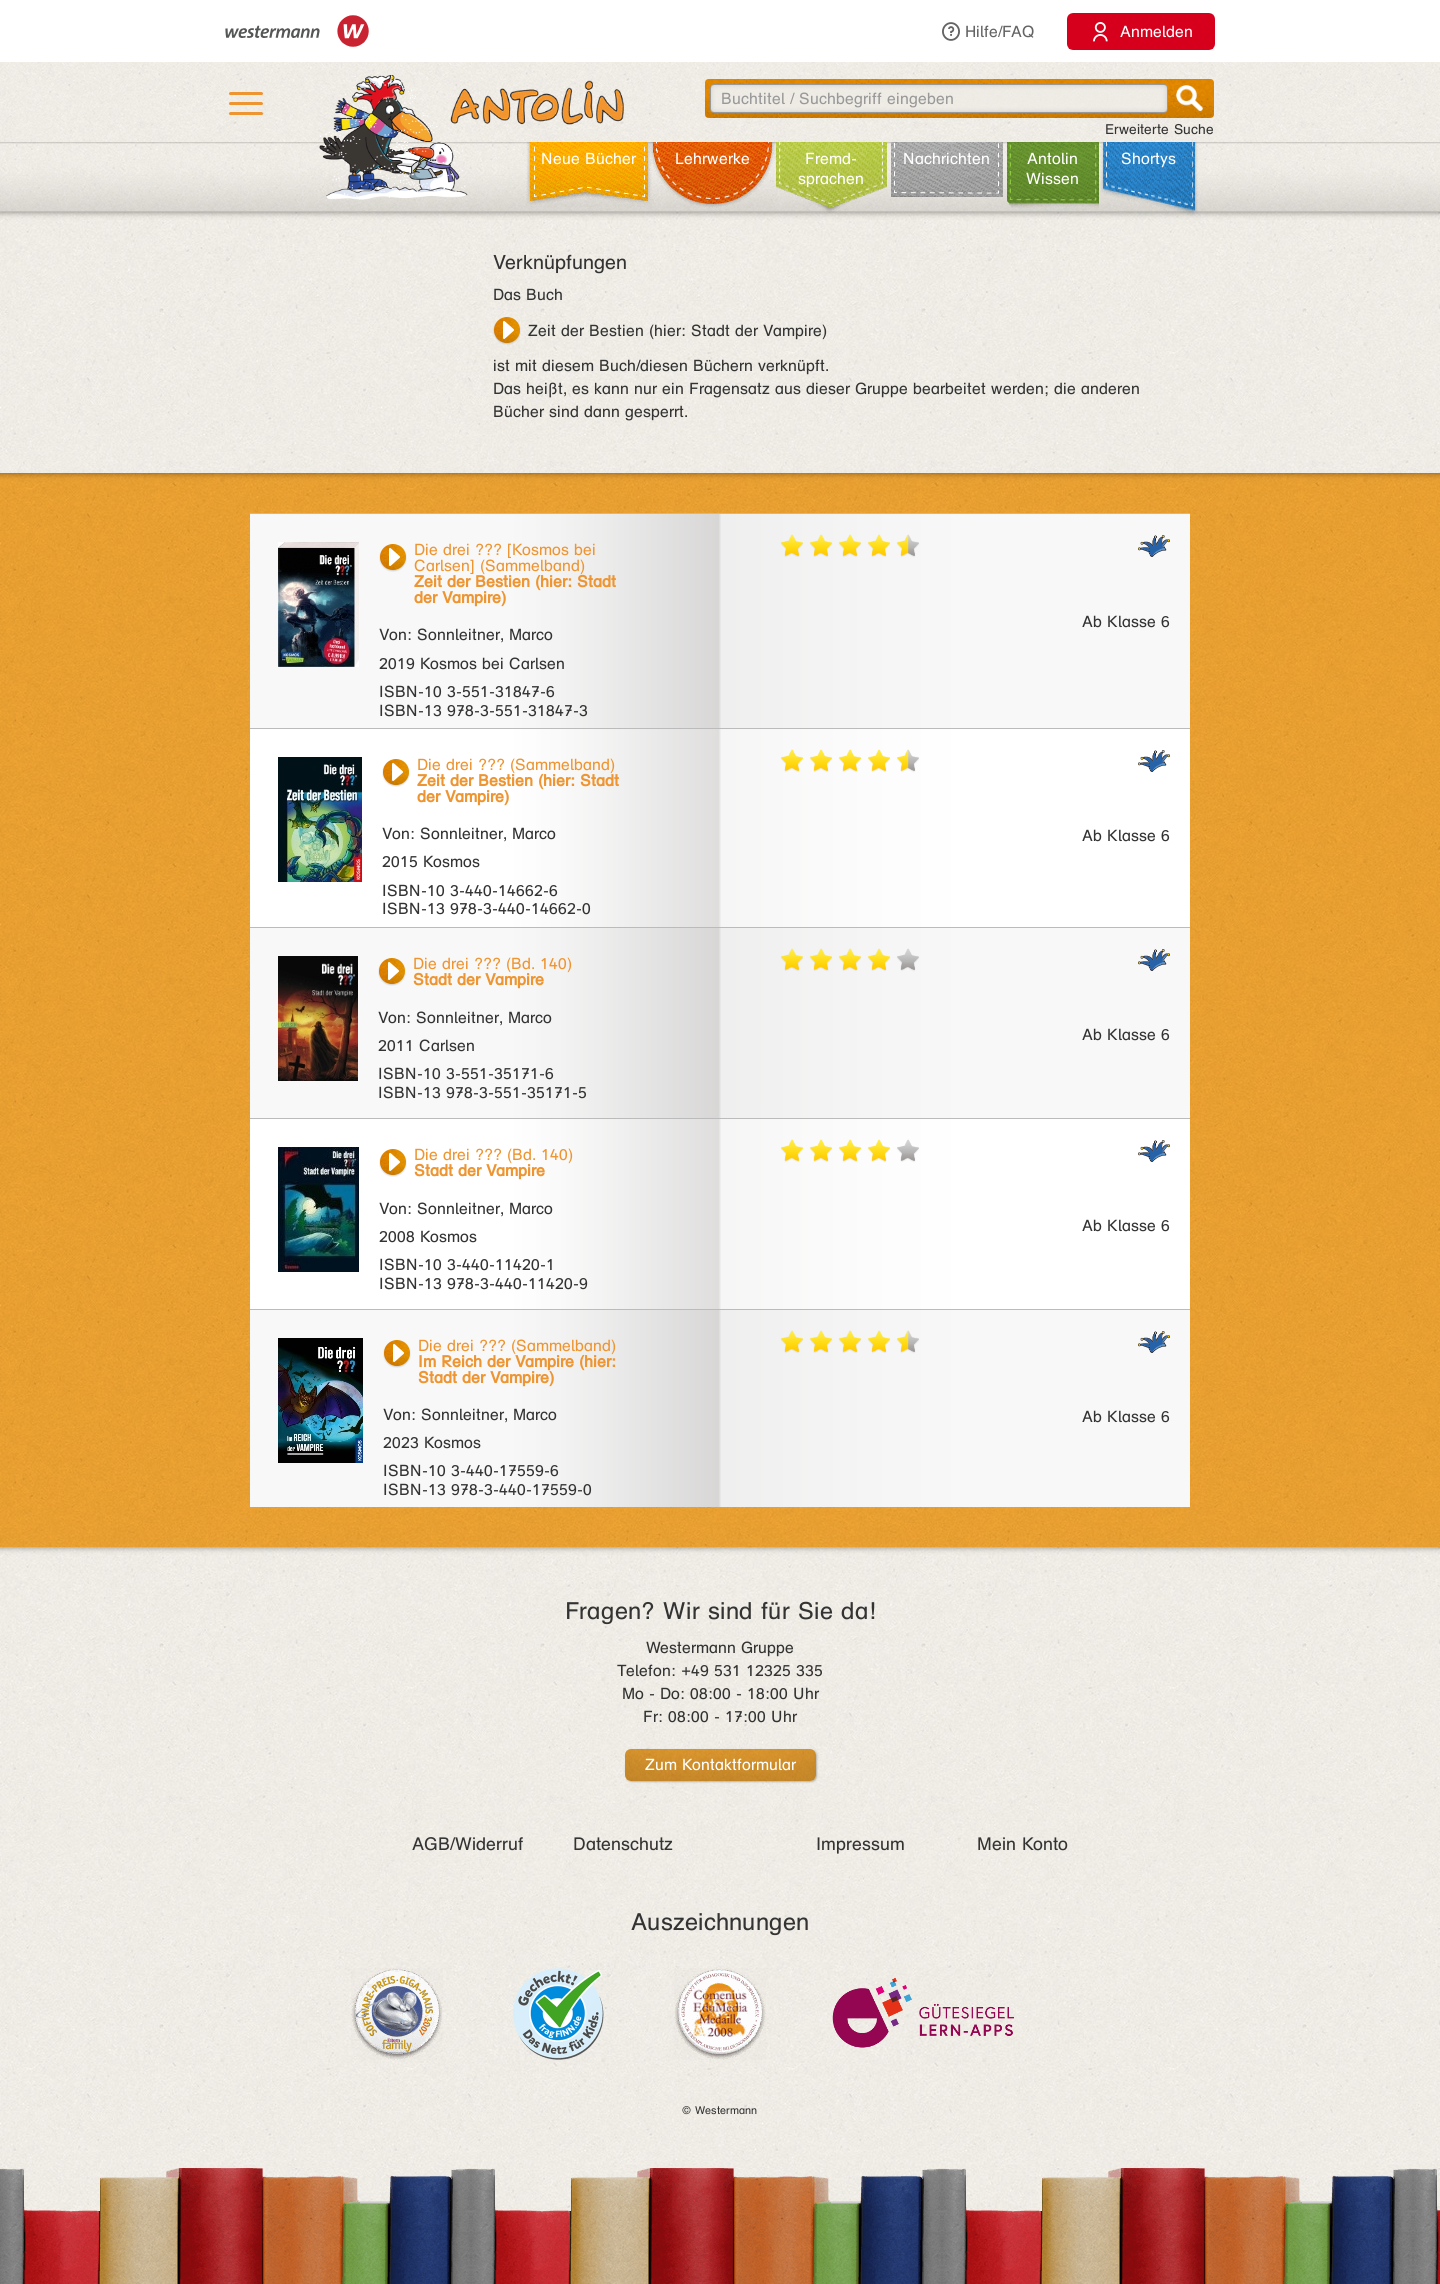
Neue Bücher (588, 158)
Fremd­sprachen (831, 168)
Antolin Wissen (1052, 168)
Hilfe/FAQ (987, 31)
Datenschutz (623, 1844)
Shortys (1148, 158)
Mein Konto (1022, 1844)
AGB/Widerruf (467, 1844)
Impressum (860, 1844)
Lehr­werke (712, 158)
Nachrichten (946, 158)
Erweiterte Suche (1159, 129)
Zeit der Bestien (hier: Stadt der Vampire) (677, 330)
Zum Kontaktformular (720, 1764)
